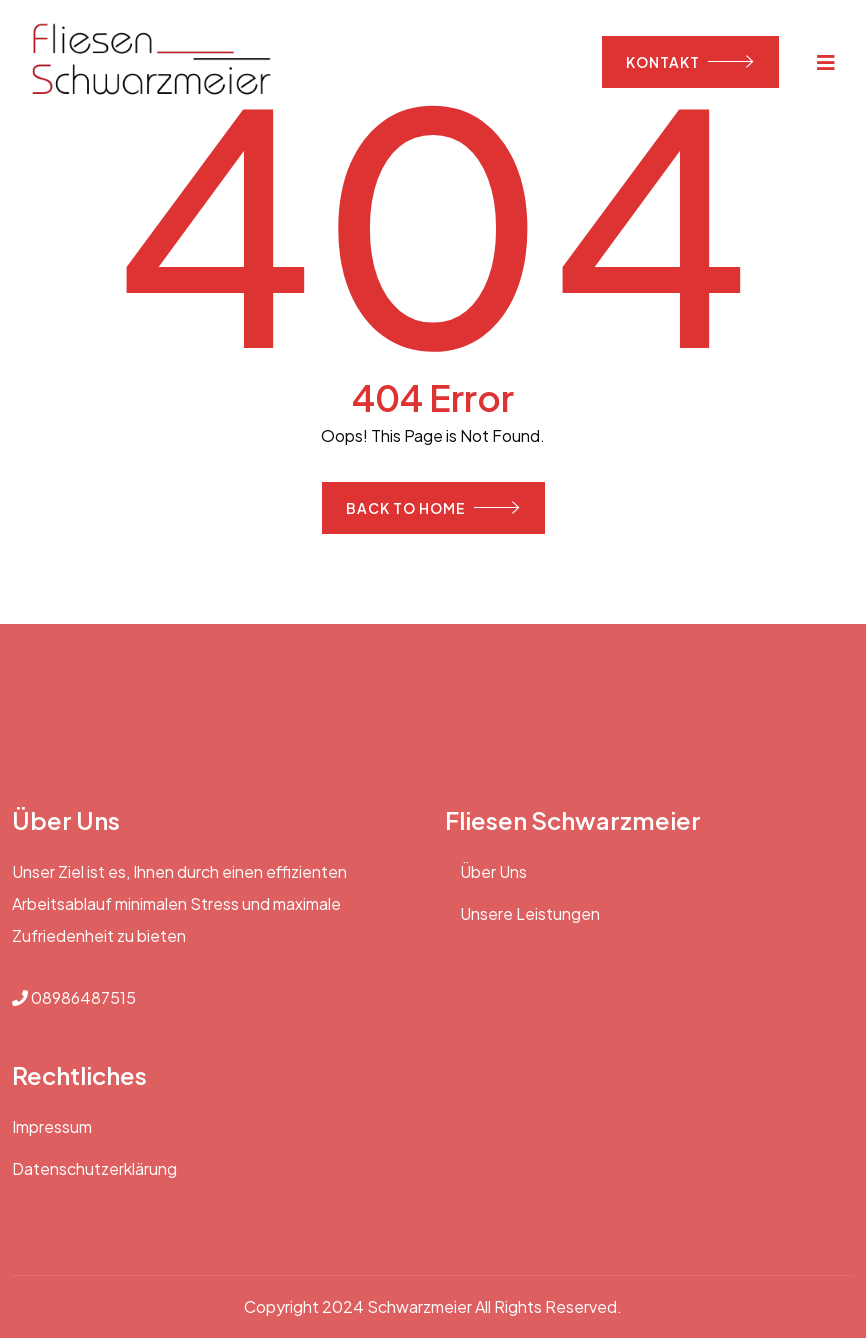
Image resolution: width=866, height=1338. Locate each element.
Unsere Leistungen (530, 913)
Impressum (52, 1126)
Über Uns (493, 871)
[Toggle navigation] (826, 61)
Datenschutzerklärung (94, 1168)
